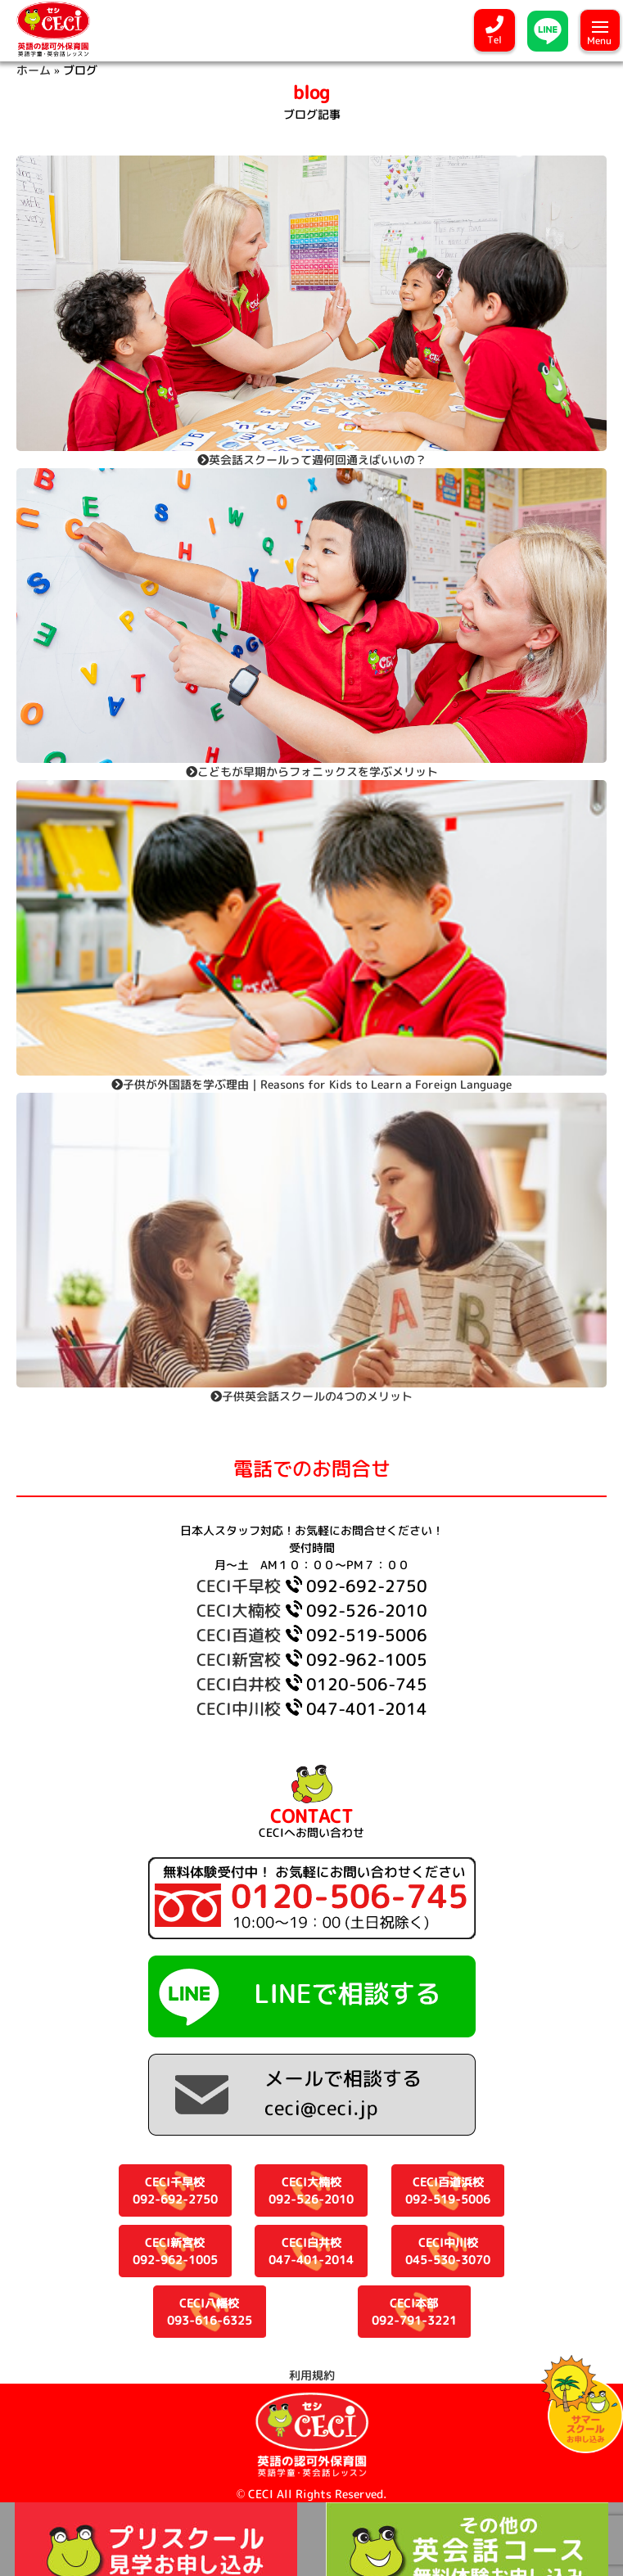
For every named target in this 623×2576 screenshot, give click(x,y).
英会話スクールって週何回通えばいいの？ (312, 459)
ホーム (33, 70)
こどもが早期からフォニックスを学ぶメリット (312, 771)
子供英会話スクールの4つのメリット (311, 1396)
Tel (494, 40)
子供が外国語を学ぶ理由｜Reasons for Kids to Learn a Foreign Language (311, 1084)
